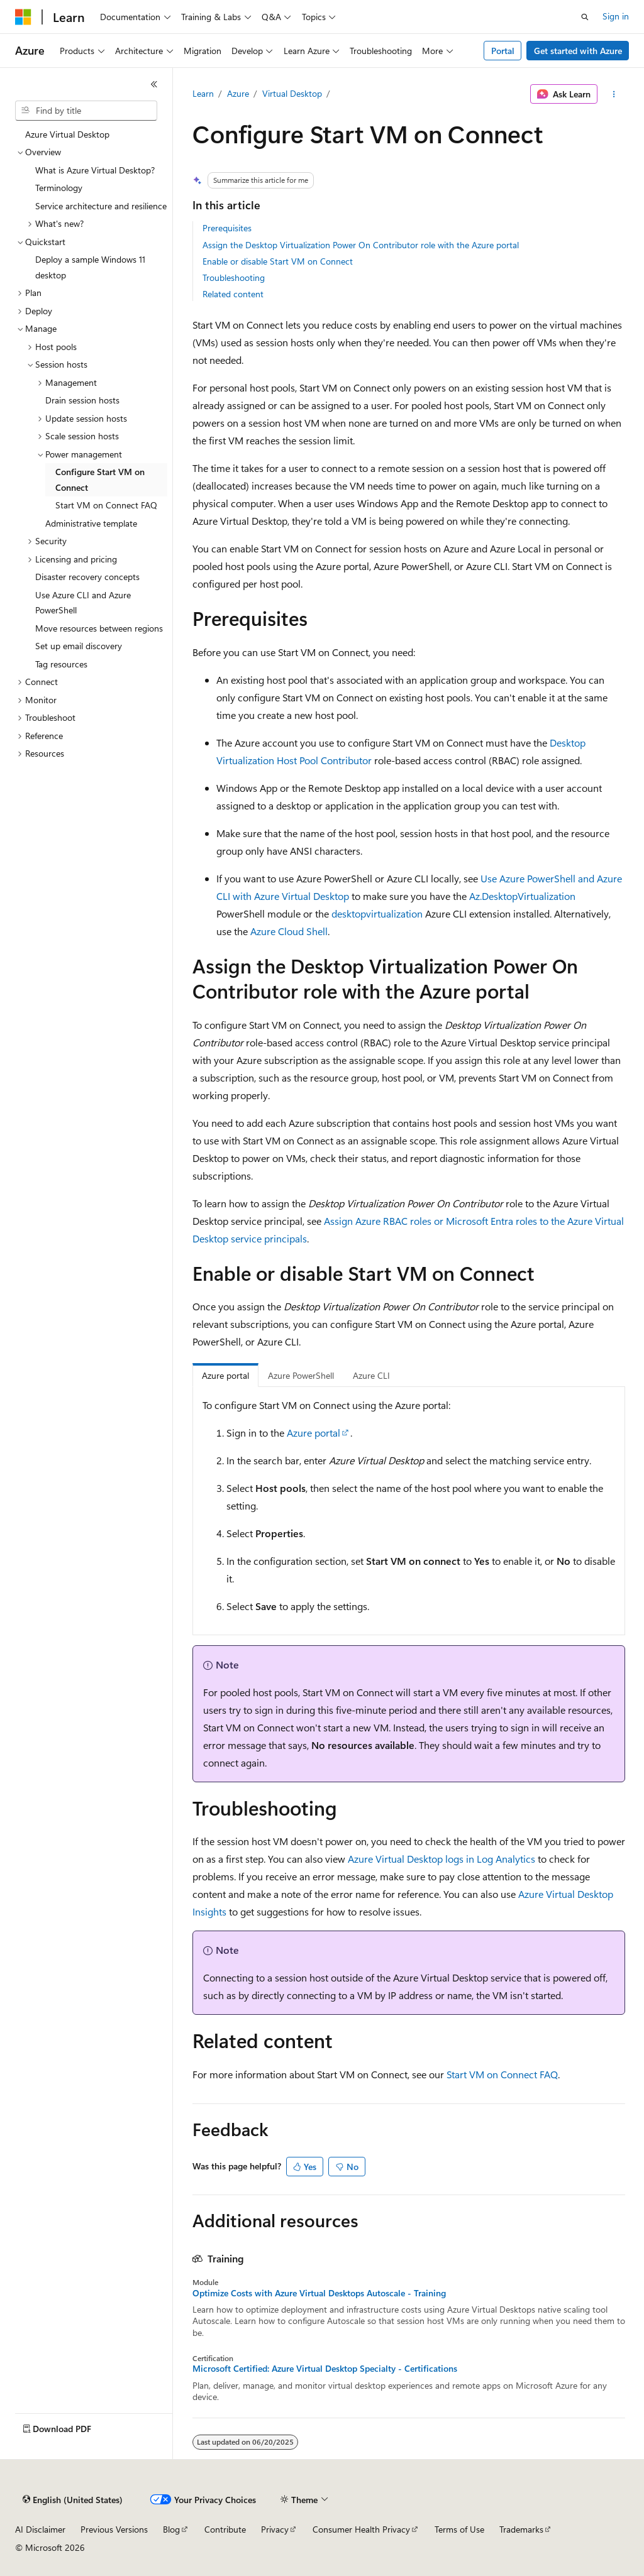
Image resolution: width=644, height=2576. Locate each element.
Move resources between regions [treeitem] (99, 628)
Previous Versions (114, 2529)
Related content (233, 294)
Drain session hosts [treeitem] (82, 400)
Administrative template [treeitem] (91, 523)
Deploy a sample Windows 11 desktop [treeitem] (90, 267)
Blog (171, 2529)
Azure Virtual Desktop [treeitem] (67, 134)
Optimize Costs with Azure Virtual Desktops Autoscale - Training (319, 2293)
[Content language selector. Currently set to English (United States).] (72, 2500)
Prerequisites (227, 228)
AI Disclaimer (40, 2529)
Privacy (275, 2529)
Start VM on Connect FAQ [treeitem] (106, 505)
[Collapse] (154, 84)
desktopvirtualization (377, 913)
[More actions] (613, 94)
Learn (203, 93)
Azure (238, 93)
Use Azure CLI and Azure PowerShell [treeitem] (83, 603)
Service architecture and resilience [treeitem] (101, 206)
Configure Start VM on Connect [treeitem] (100, 479)
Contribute (225, 2529)
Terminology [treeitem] (58, 188)
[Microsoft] (23, 17)
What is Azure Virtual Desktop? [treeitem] (95, 170)
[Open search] (584, 17)
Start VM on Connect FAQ (502, 2074)
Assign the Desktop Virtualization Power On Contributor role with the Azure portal (361, 245)
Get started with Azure (578, 51)
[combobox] (86, 111)
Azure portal (313, 1432)
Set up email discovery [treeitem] (78, 646)
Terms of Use (459, 2529)
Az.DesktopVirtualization (522, 895)
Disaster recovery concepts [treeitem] (87, 577)
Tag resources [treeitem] (61, 664)
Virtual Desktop (292, 93)
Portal (502, 51)
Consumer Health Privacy (361, 2529)
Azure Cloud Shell (289, 931)
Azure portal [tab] (225, 1375)
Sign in (615, 16)
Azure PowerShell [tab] (301, 1375)
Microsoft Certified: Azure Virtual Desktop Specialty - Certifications (324, 2368)
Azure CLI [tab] (371, 1375)
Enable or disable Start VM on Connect (278, 261)
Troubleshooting (234, 277)
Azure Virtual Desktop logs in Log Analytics (441, 1858)
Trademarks (521, 2529)
